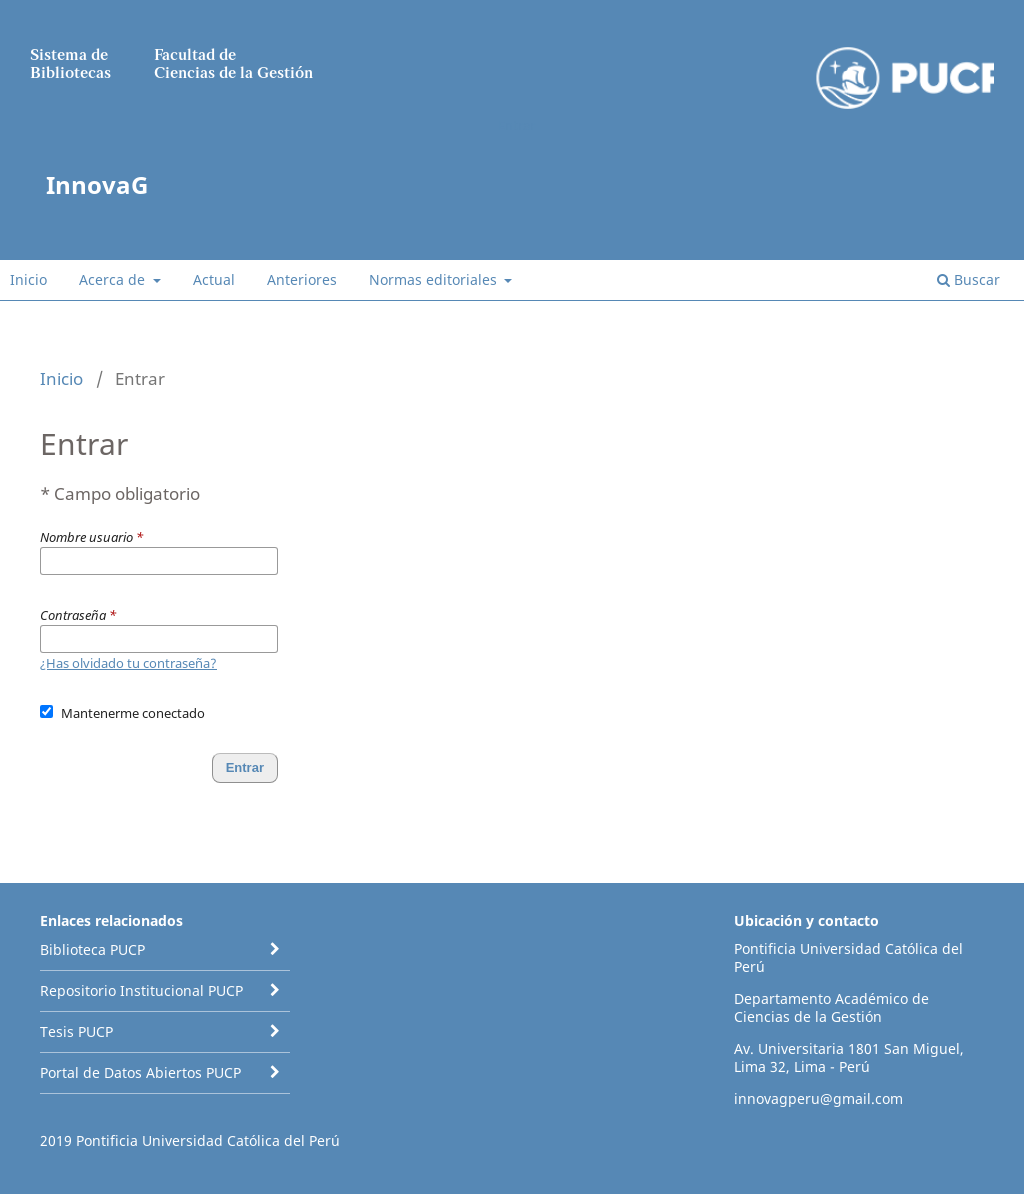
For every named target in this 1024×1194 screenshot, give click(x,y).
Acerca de (114, 279)
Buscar (968, 279)
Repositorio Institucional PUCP (141, 990)
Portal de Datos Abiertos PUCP (140, 1072)
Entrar (516, 125)
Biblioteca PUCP (92, 949)
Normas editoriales (435, 279)
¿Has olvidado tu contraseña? (128, 663)
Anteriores (302, 279)
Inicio (28, 279)
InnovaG (97, 184)
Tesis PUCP (76, 1031)
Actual (214, 279)
